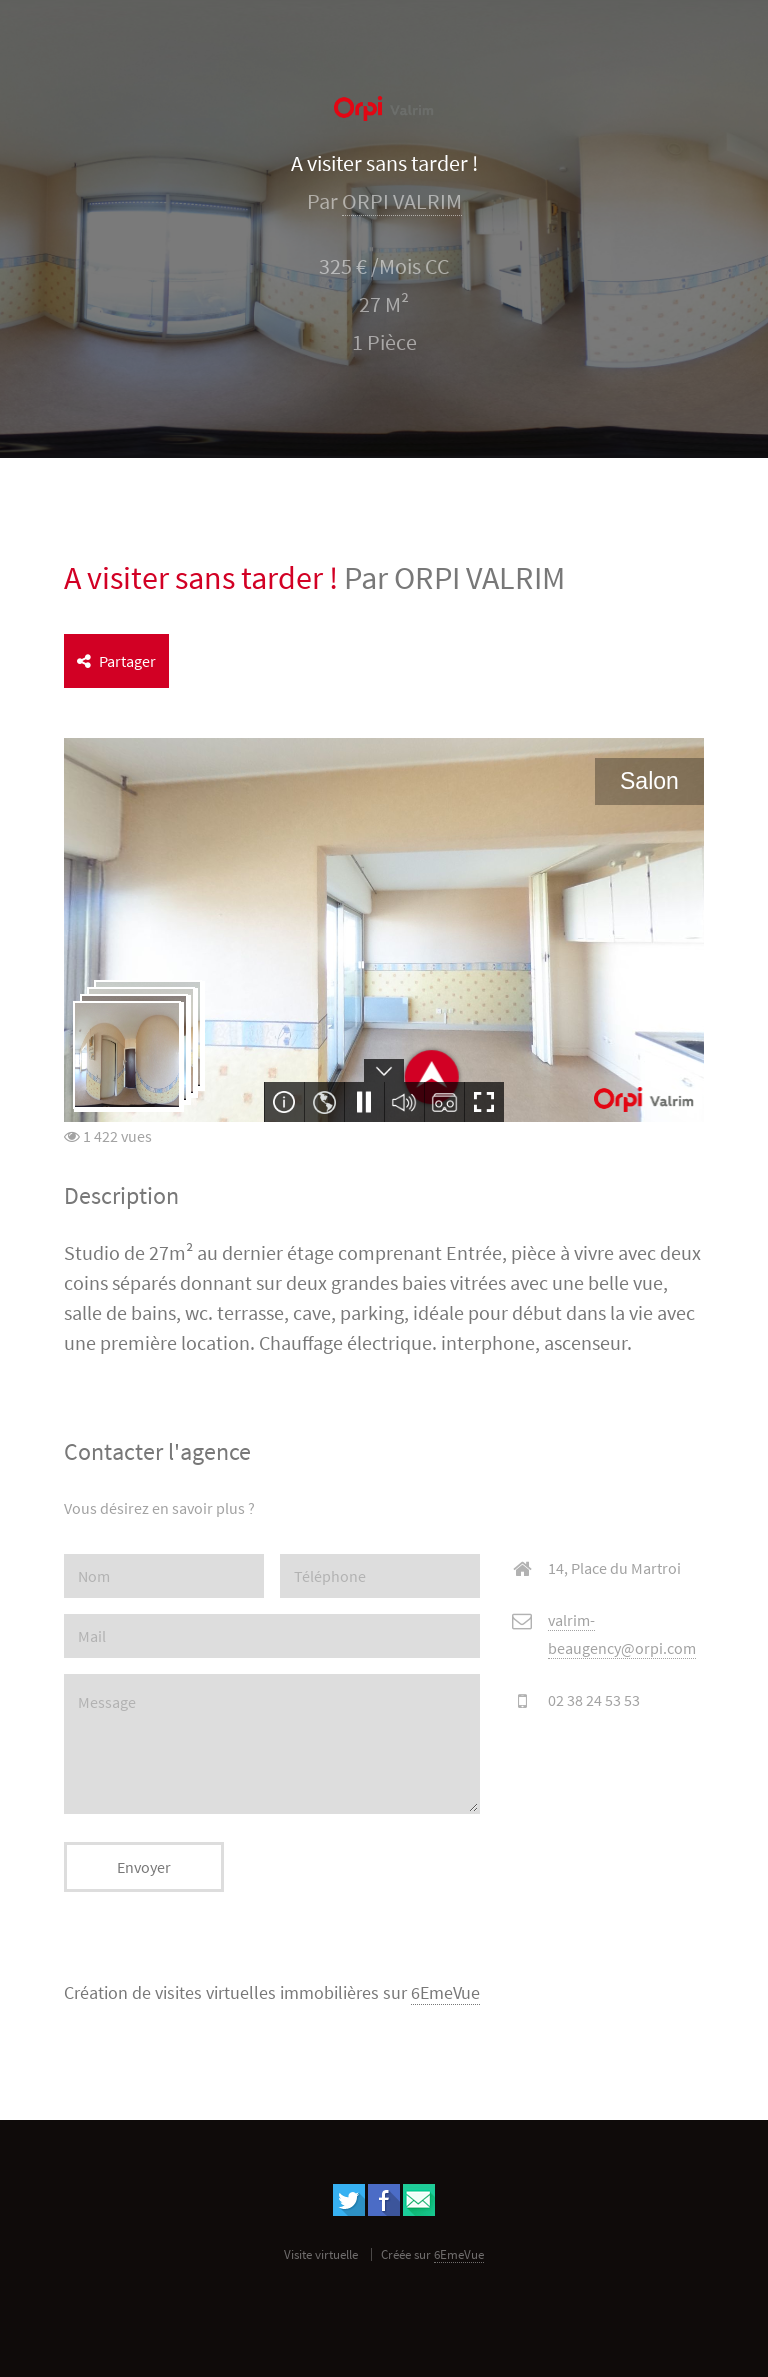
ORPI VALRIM (402, 201)
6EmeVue (445, 1993)
